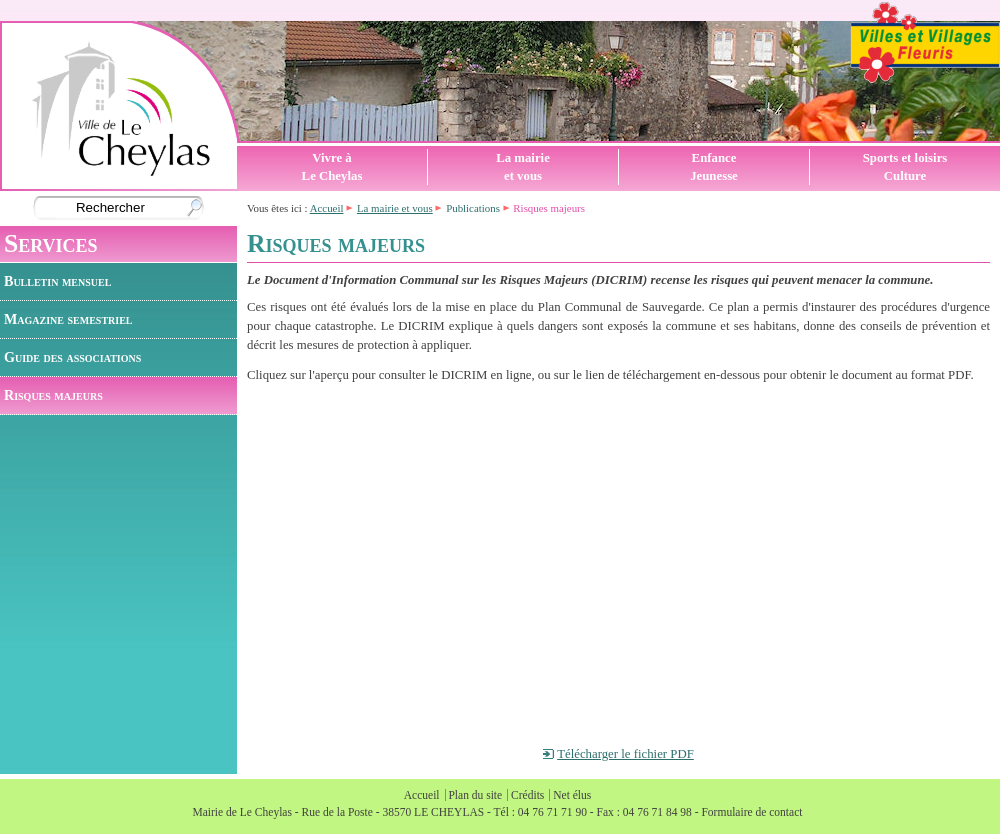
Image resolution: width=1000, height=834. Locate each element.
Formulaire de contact (751, 812)
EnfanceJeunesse (714, 167)
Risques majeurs (53, 395)
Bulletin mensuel (57, 281)
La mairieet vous (523, 167)
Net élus (572, 795)
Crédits (527, 795)
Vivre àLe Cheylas (332, 167)
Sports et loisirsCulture (905, 167)
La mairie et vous (395, 208)
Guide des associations (72, 357)
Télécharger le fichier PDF (625, 754)
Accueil (327, 208)
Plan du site (475, 795)
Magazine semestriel (68, 319)
